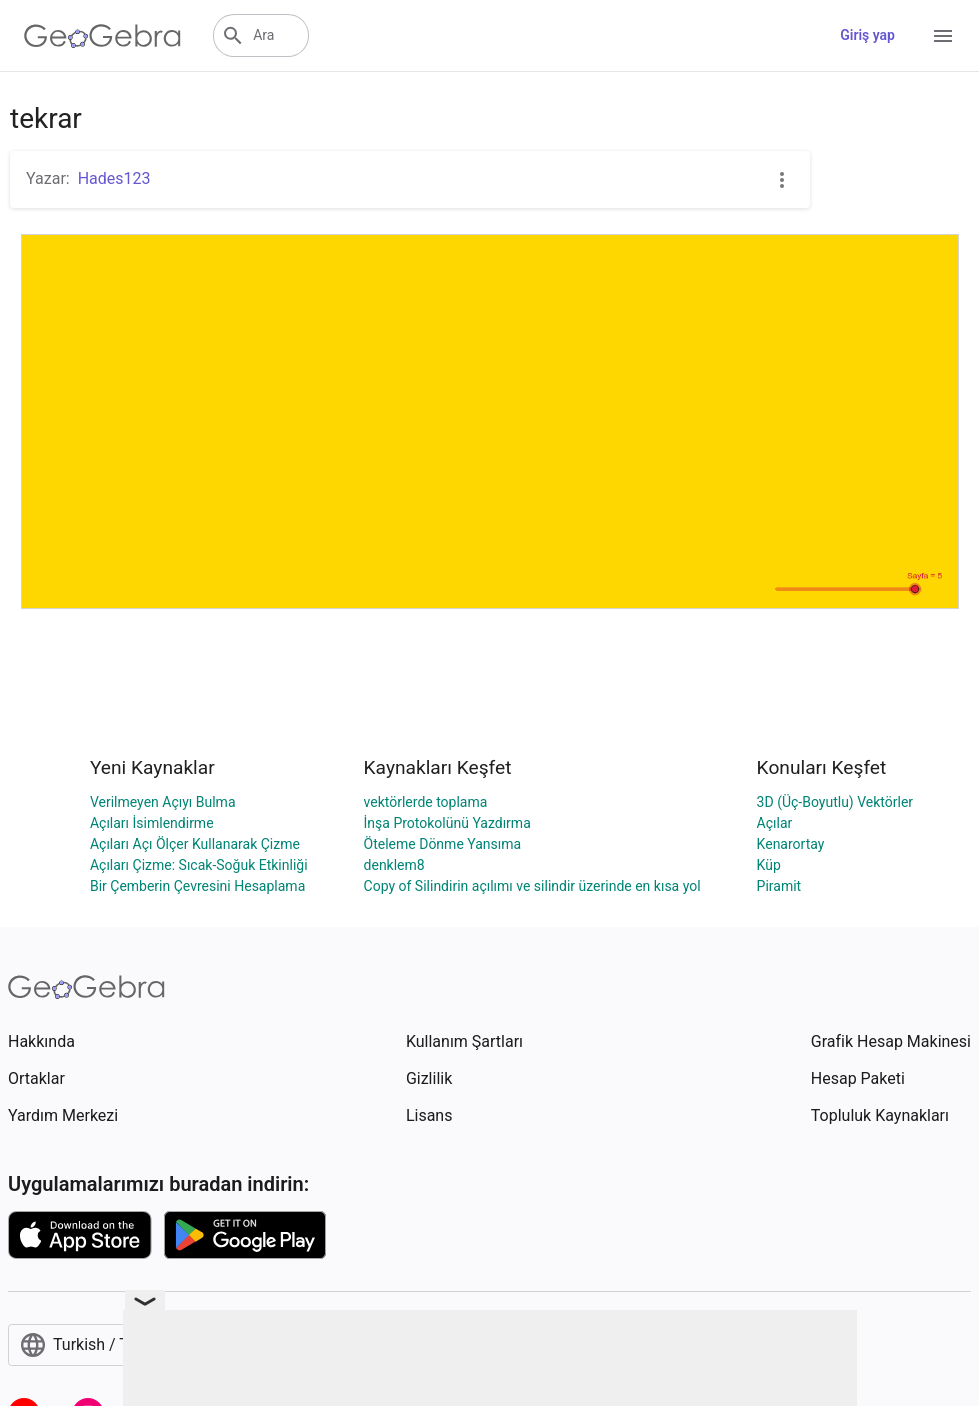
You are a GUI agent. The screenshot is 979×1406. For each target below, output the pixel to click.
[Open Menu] (943, 36)
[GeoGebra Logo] (102, 36)
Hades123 (114, 178)
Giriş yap (867, 35)
